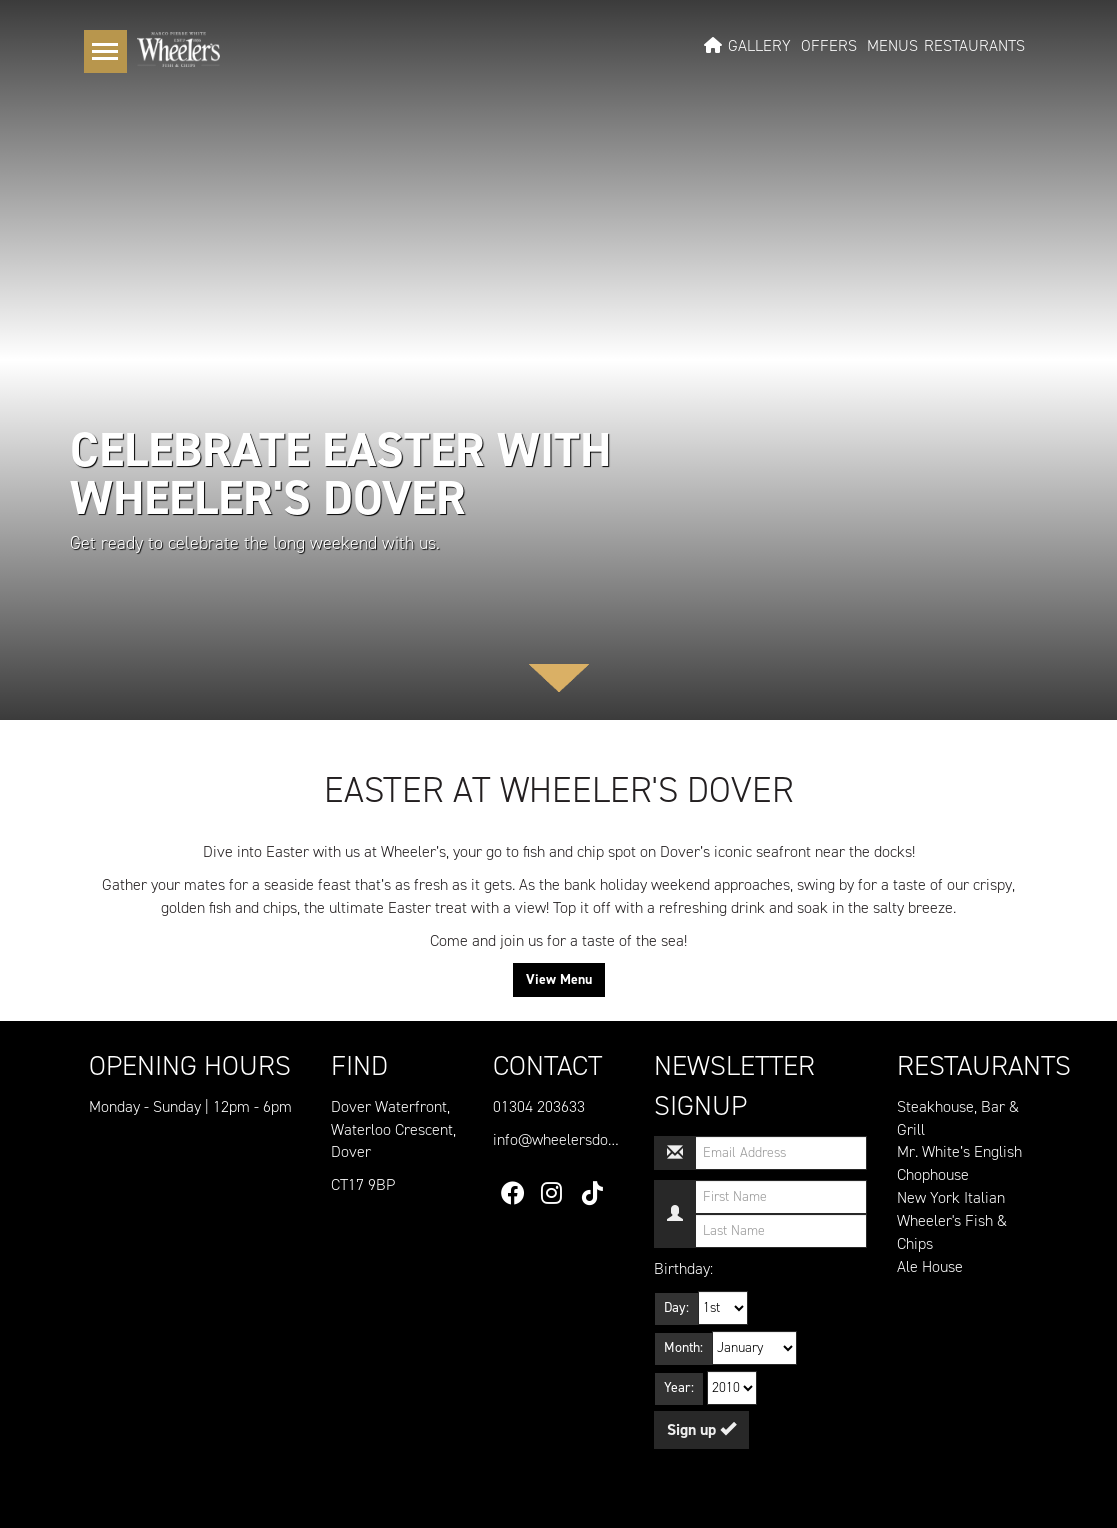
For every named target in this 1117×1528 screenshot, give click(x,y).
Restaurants (974, 46)
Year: (679, 1387)
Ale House (930, 1266)
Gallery (759, 46)
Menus (892, 46)
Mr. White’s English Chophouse (959, 1163)
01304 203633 (539, 1106)
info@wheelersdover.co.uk (580, 1139)
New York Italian (951, 1197)
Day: (676, 1307)
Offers (829, 46)
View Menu (559, 979)
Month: (683, 1347)
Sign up (701, 1429)
